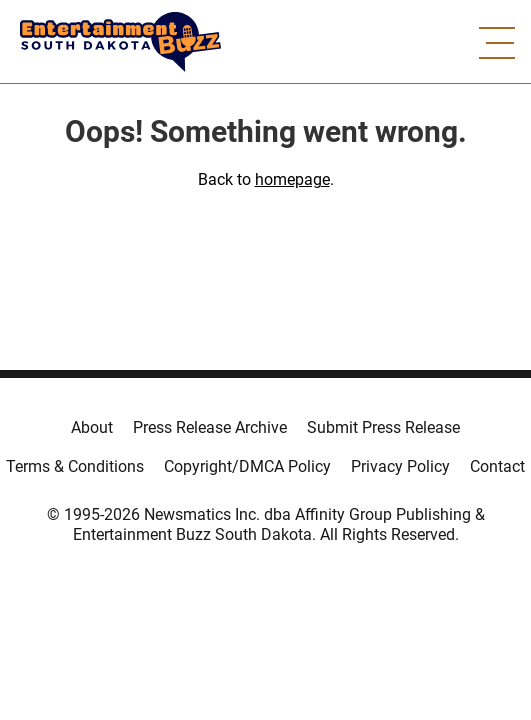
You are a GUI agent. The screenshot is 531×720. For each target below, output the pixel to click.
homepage (292, 179)
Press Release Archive (210, 427)
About (92, 427)
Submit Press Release (383, 427)
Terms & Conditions (75, 466)
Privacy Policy (400, 466)
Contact (497, 466)
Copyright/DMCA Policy (247, 466)
